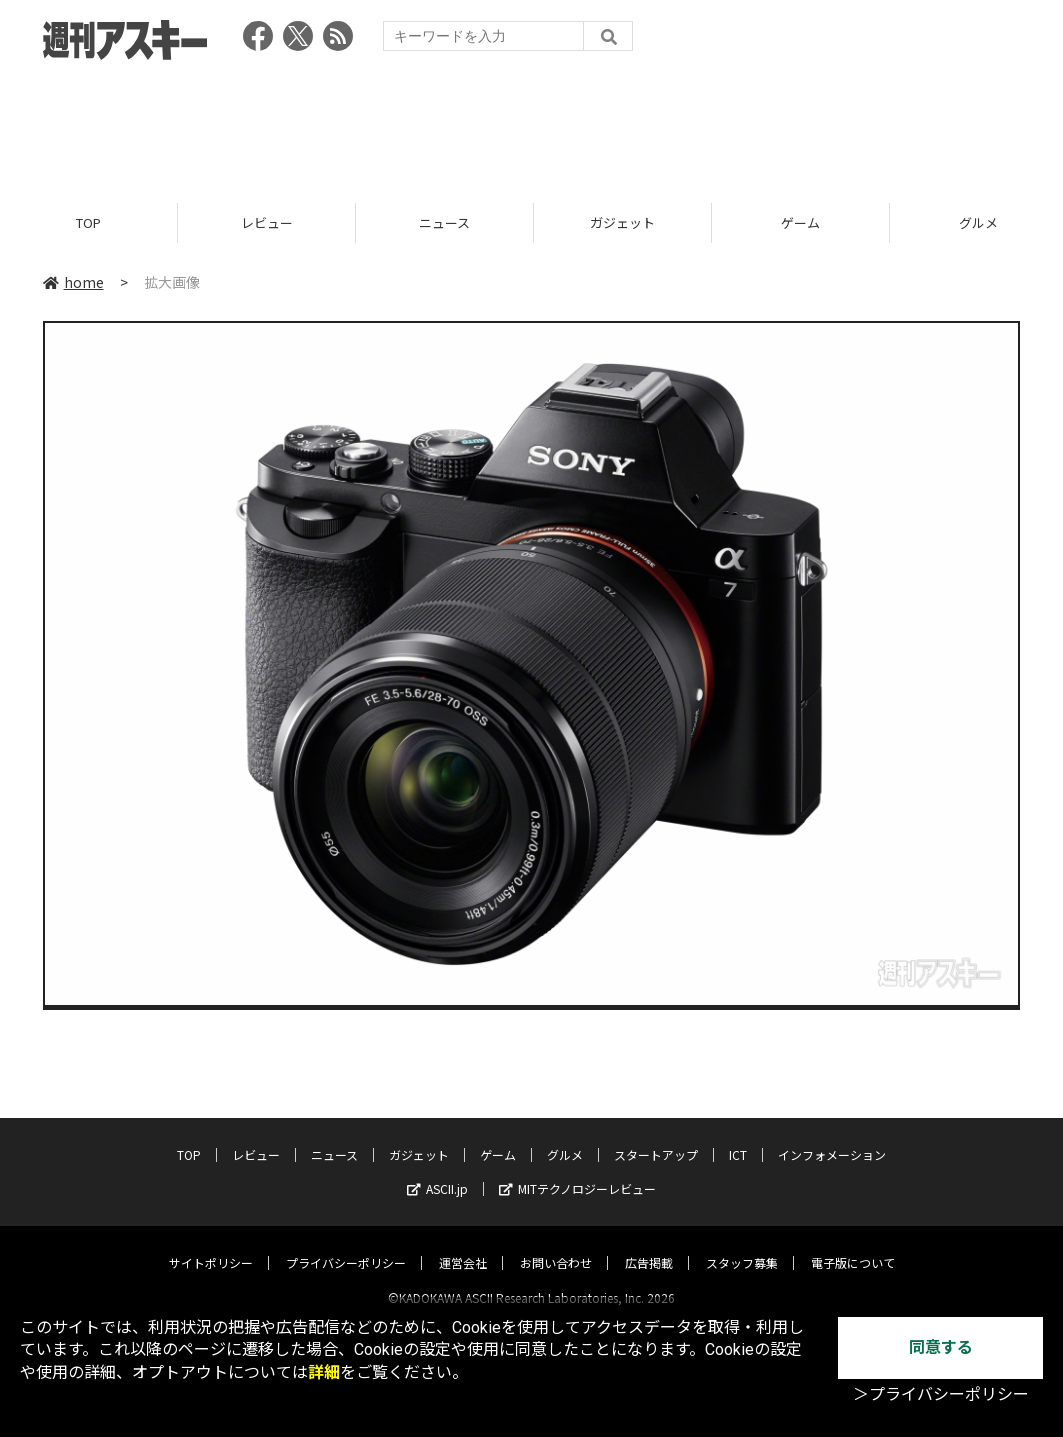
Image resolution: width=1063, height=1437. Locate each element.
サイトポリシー (211, 1244)
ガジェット (622, 222)
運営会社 (463, 1244)
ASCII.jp (437, 1170)
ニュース (444, 222)
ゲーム (800, 222)
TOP (88, 222)
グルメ (565, 1136)
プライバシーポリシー (346, 1244)
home (73, 282)
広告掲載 (649, 1244)
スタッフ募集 (742, 1244)
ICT (738, 1136)
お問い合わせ (556, 1244)
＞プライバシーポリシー (941, 1394)
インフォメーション (832, 1136)
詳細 (324, 1372)
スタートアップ (656, 1136)
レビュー (267, 222)
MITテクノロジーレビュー (577, 1170)
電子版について (853, 1244)
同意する (941, 1347)
